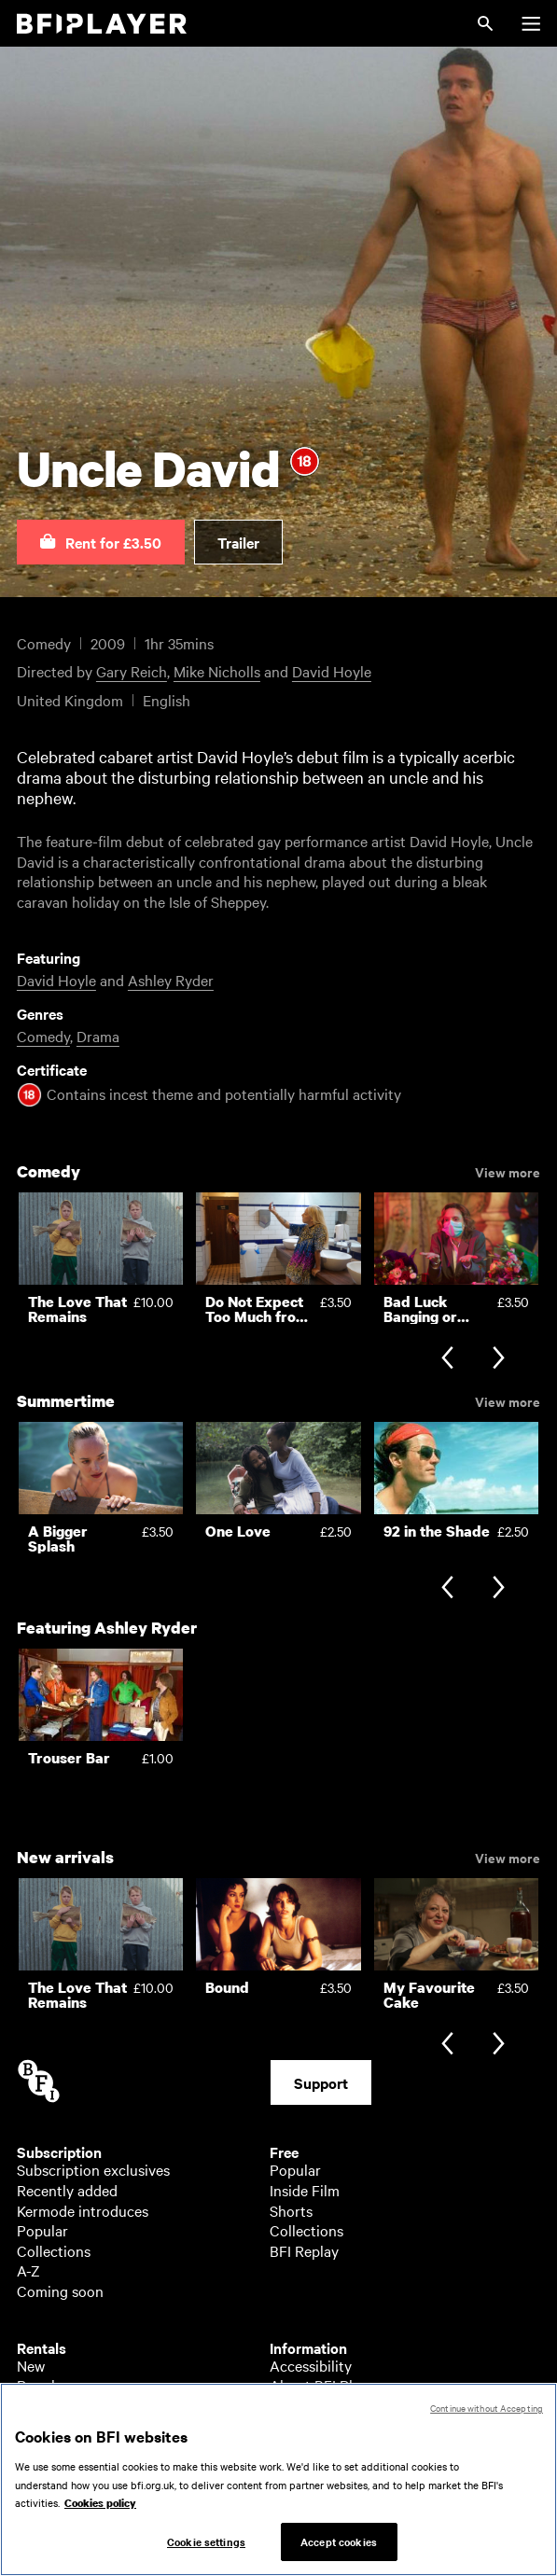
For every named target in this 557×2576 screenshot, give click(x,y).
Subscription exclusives (93, 2169)
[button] (101, 542)
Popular (42, 2230)
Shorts (291, 2210)
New (31, 2365)
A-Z (28, 2270)
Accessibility (311, 2365)
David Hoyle (331, 671)
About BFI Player (325, 2384)
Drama (98, 1035)
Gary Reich (131, 671)
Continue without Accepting (486, 2417)
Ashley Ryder (171, 979)
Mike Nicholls (217, 671)
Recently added (67, 2189)
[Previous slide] (447, 1359)
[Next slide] (498, 1359)
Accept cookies (338, 2550)
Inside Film (305, 2189)
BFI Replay (304, 2250)
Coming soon (60, 2290)
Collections (54, 2250)
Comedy (43, 1035)
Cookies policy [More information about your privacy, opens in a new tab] (100, 2512)
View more (507, 1171)
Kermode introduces (82, 2210)
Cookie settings (206, 2550)
